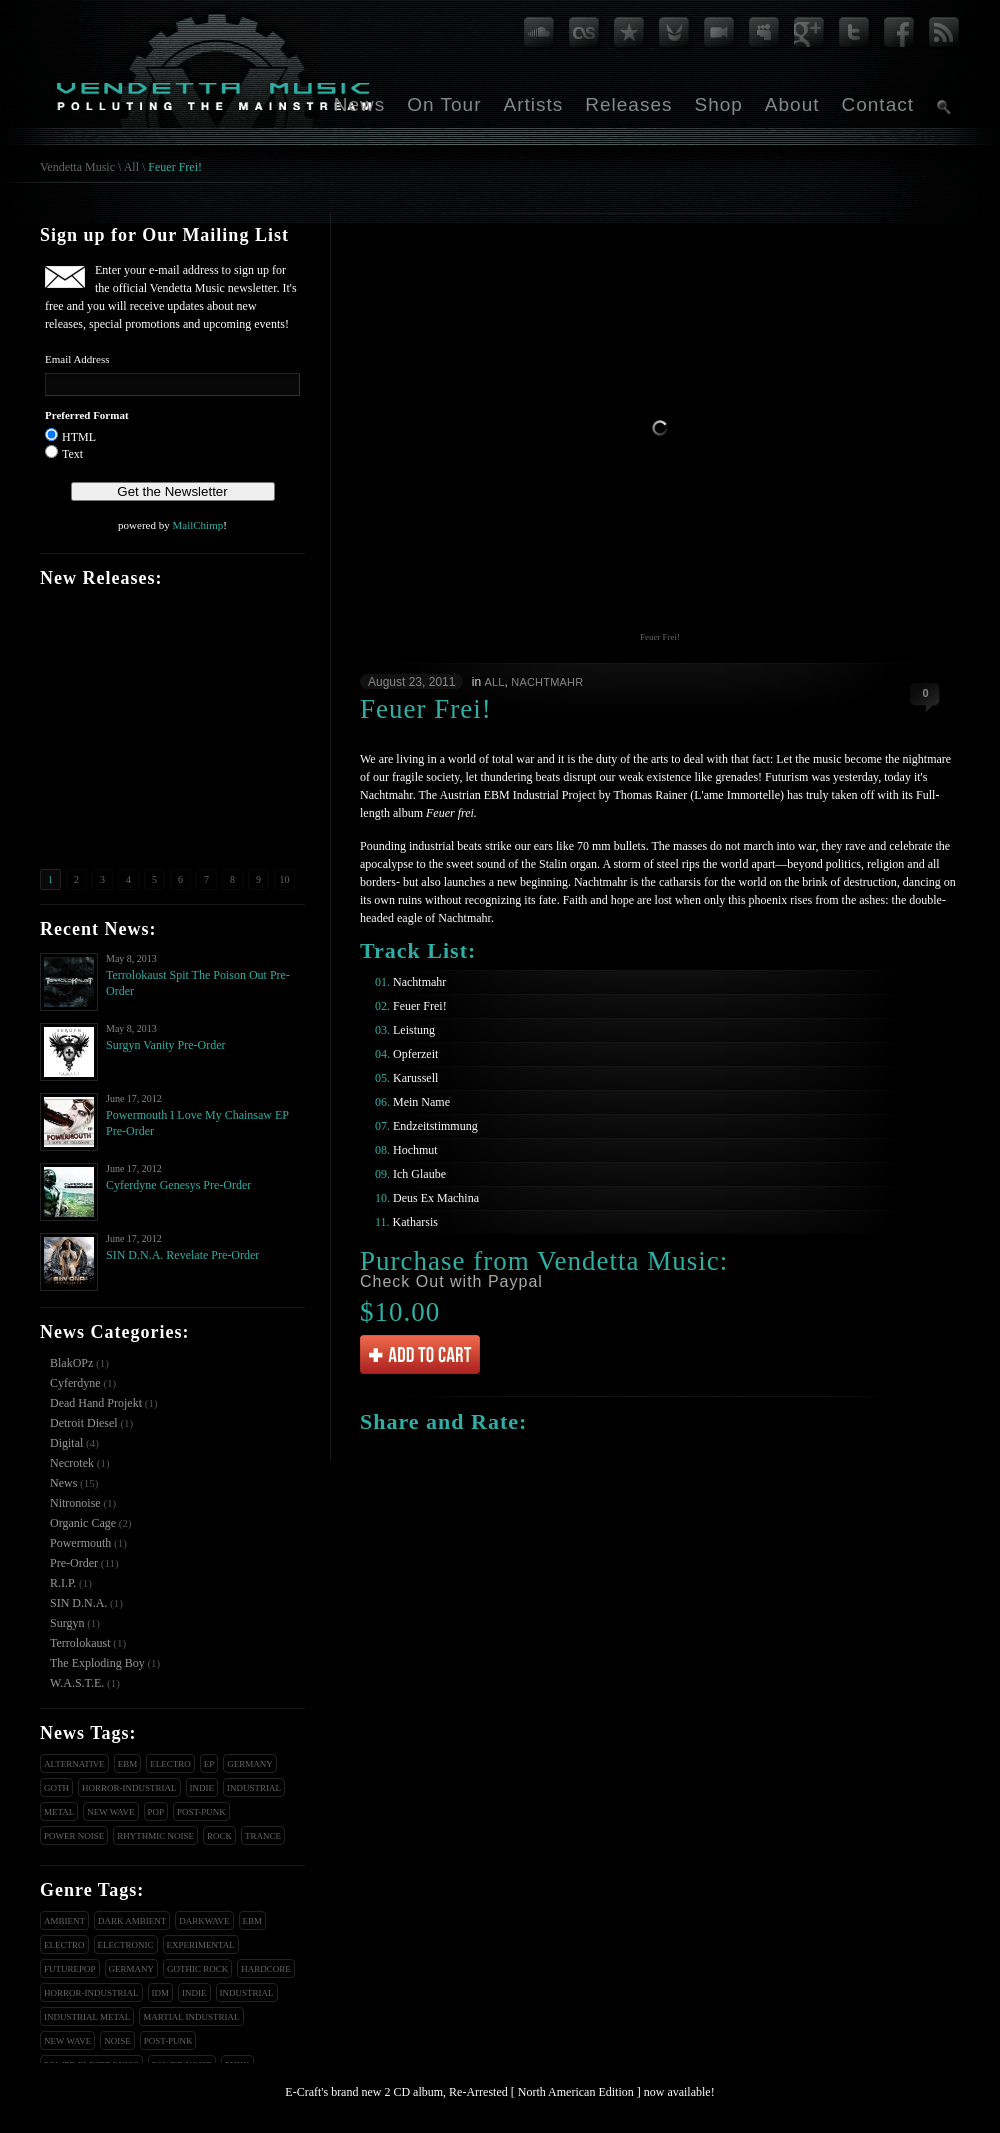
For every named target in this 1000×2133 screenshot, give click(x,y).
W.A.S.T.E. (77, 1683)
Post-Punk (201, 1812)
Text (72, 454)
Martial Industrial (191, 2017)
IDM (161, 1993)
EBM (128, 1764)
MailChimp (197, 525)
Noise (117, 2041)
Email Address (77, 359)
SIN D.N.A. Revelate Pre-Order (182, 1255)
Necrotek (72, 1463)
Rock (219, 1836)
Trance (263, 1836)
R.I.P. (63, 1583)
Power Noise (74, 1836)
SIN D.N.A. (78, 1603)
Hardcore (266, 1969)
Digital (66, 1443)
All (131, 167)
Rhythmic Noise (155, 1836)
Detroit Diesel (84, 1423)
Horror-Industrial (129, 1788)
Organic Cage (83, 1523)
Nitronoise (75, 1503)
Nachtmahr (547, 682)
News (360, 104)
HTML (79, 437)
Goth (56, 1788)
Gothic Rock (197, 1969)
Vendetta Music (77, 167)
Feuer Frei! (175, 167)
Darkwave (204, 1921)
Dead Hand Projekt (96, 1403)
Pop (156, 1812)
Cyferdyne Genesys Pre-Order (178, 1185)
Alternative (74, 1764)
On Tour (444, 104)
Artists (533, 104)
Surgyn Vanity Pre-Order (166, 1045)
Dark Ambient (132, 1921)
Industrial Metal (87, 2017)
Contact (878, 104)
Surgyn (67, 1623)
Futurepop (70, 1969)
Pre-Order (74, 1563)
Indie (202, 1788)
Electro (170, 1764)
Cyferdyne (75, 1383)
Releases (628, 104)
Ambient (64, 1921)
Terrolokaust (80, 1643)
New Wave (110, 1812)
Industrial (254, 1788)
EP (209, 1764)
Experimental (201, 1945)
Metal (59, 1812)
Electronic (126, 1945)
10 (285, 879)
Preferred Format (87, 415)
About (792, 104)
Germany (250, 1764)
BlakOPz (71, 1363)
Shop (718, 104)
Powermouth (80, 1543)
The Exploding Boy (97, 1663)
